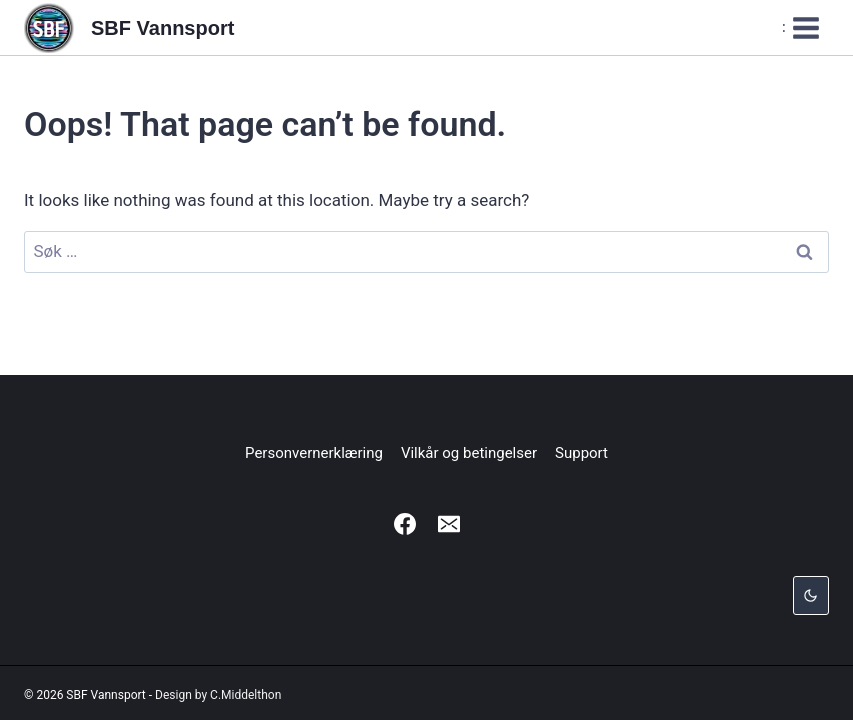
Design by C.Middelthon (218, 695)
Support (581, 453)
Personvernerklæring (314, 453)
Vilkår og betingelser (469, 453)
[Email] (449, 524)
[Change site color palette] (811, 595)
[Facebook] (405, 524)
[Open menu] (801, 27)
